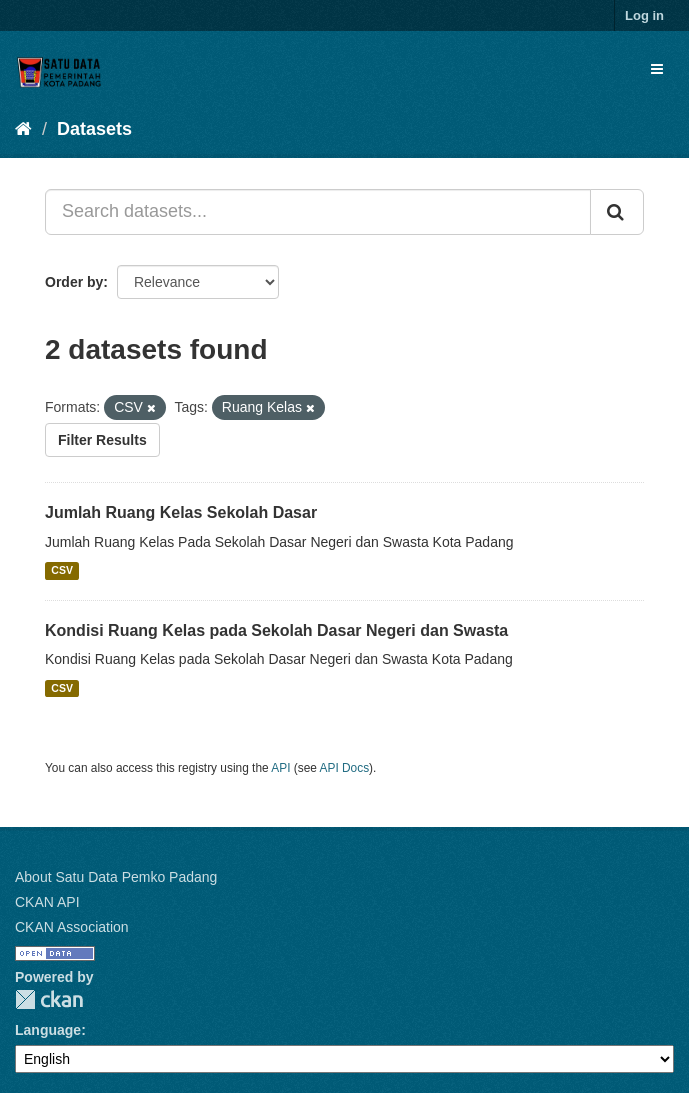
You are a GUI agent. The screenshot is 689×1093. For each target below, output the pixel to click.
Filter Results (102, 440)
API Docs (345, 768)
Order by (74, 282)
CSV (62, 571)
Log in (644, 15)
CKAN (49, 999)
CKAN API (47, 902)
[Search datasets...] (318, 212)
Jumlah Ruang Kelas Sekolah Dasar (181, 512)
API (280, 768)
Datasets (94, 129)
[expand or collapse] (657, 69)
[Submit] (617, 212)
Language (48, 1030)
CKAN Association (72, 927)
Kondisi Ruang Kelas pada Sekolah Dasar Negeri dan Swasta (276, 630)
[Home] (23, 129)
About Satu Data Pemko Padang (116, 877)
